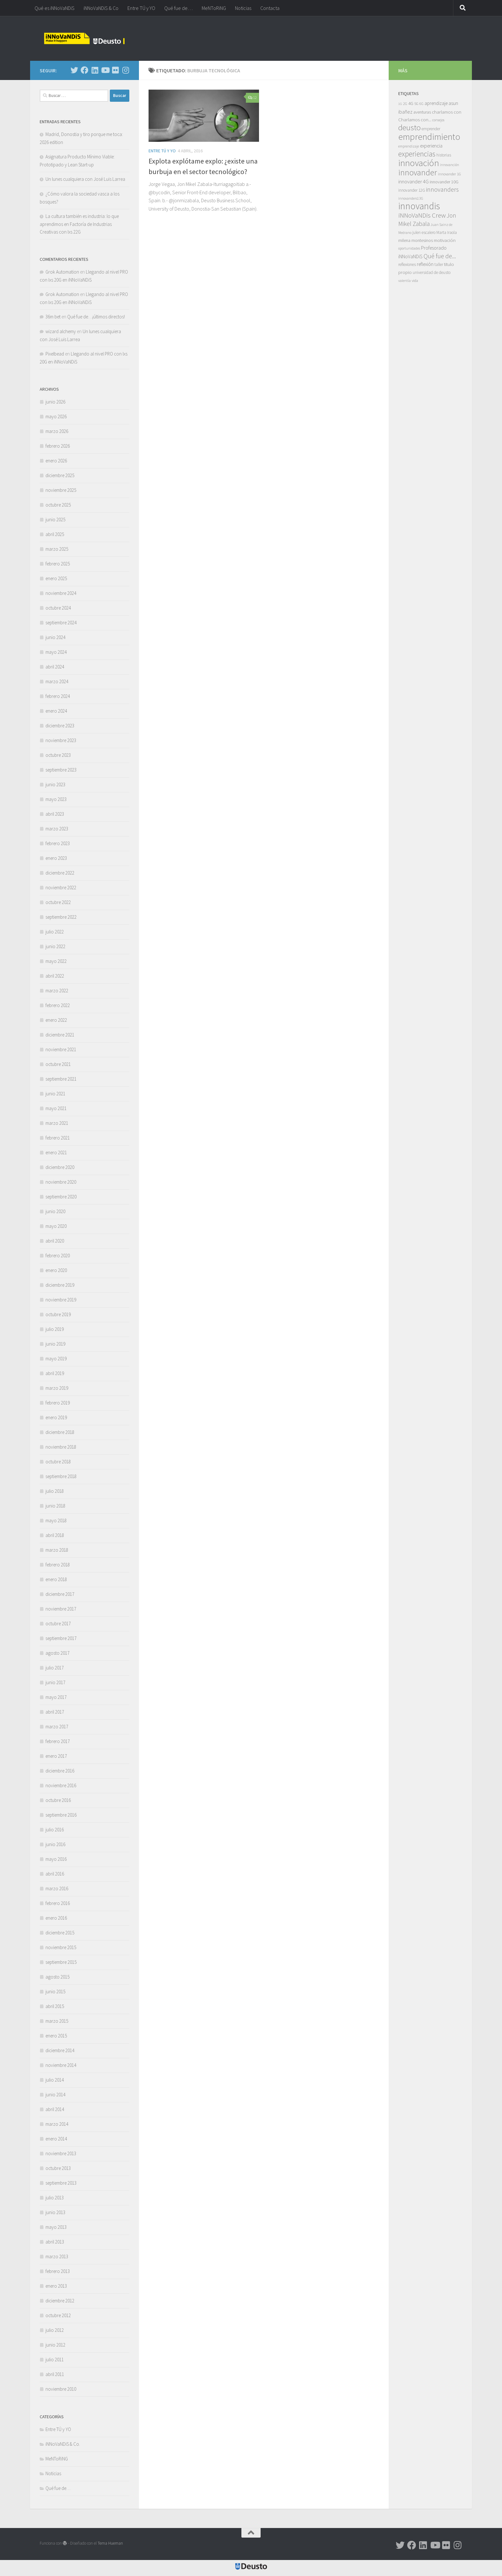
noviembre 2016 (60, 1785)
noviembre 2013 (60, 2153)
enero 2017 (56, 1756)
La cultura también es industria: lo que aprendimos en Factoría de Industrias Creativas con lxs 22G (79, 224)
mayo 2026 (56, 416)
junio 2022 (55, 946)
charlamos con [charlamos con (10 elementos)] (446, 112)
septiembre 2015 (61, 1962)
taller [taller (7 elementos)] (438, 264)
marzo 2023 (56, 829)
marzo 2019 (56, 1388)
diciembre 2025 (59, 475)
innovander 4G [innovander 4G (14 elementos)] (413, 181)
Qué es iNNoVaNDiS (55, 8)
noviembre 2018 (60, 1447)
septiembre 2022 (61, 917)
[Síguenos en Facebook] (84, 70)
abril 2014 (54, 2109)
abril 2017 (54, 1712)
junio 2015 (55, 1991)
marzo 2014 (56, 2124)
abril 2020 (54, 1241)
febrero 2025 (57, 564)
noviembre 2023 (60, 740)
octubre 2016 (58, 1800)
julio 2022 (54, 932)
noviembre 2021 (60, 1049)
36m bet (53, 317)
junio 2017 (55, 1682)
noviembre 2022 (60, 887)
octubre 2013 (58, 2168)
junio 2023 (55, 784)
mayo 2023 (56, 799)
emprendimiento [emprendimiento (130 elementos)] (429, 136)
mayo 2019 (56, 1359)
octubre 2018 (58, 1462)
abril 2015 (54, 2006)
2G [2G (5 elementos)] (405, 103)
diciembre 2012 (59, 2301)
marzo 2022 (56, 991)
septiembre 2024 (61, 623)
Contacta (269, 8)
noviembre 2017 (60, 1609)
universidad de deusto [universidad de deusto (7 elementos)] (431, 272)
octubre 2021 (58, 1064)
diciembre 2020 (59, 1167)
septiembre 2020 (61, 1197)
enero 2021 (56, 1152)
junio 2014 (55, 2095)
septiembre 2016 (61, 1815)
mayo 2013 (56, 2227)
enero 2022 (56, 1020)
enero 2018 (56, 1579)
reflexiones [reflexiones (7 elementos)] (407, 264)
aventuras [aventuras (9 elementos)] (422, 112)
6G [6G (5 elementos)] (421, 103)
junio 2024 (55, 637)
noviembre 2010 (60, 2389)
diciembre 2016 (59, 1771)
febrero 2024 (57, 696)
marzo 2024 (56, 681)
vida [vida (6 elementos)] (415, 280)
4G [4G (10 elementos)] (410, 103)
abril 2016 (54, 1874)
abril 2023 (54, 814)
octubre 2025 (58, 505)
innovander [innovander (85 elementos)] (417, 172)
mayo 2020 (56, 1226)
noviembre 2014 (60, 2065)
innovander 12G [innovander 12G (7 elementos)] (411, 190)
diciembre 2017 (59, 1594)
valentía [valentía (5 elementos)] (404, 280)
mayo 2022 (56, 961)
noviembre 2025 (60, 490)
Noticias (243, 8)
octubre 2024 (58, 608)
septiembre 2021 (61, 1079)
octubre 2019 (58, 1314)
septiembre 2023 (61, 770)
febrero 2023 (57, 843)
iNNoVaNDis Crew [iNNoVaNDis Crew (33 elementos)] (422, 215)
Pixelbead (54, 354)
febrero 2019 (57, 1403)
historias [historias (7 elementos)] (443, 155)
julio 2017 (54, 1668)
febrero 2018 (57, 1565)
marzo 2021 (56, 1123)
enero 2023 (56, 858)
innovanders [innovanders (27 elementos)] (442, 189)
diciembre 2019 (59, 1285)
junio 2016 (55, 1844)
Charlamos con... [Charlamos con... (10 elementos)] (414, 119)
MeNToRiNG (214, 8)
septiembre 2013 (61, 2183)
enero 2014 (56, 2139)
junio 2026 (55, 402)
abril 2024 (54, 667)
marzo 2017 (56, 1727)
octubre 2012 (58, 2315)
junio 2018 (55, 1506)
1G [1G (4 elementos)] (400, 104)
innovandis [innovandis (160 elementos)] (419, 206)
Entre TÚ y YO (141, 8)
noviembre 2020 (60, 1182)
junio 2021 (55, 1094)
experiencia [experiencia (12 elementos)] (431, 146)
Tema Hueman (110, 2543)
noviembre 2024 (60, 593)
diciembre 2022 (59, 873)
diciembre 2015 (59, 1933)
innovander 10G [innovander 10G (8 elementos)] (444, 182)
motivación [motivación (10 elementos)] (445, 240)
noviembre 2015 (60, 1947)
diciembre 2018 (59, 1432)
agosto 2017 (57, 1653)
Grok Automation (62, 272)
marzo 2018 (56, 1550)
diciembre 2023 (59, 726)
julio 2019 (54, 1329)
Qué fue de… (178, 8)
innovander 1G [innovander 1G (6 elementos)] (449, 174)
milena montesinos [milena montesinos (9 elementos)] (415, 240)
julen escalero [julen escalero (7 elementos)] (423, 232)
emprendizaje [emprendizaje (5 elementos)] (408, 146)
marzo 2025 (56, 549)
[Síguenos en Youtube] (105, 70)
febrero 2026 (57, 446)
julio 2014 (54, 2080)
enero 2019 (56, 1417)
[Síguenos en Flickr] (115, 70)
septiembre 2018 (61, 1476)
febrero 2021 (57, 1138)
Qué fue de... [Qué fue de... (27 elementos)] (440, 256)
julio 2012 (54, 2330)
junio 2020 (55, 1211)
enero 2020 (56, 1270)
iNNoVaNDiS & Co (101, 8)
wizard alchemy (60, 331)
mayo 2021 (56, 1108)
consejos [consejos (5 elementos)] (438, 120)
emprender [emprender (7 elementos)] (431, 129)
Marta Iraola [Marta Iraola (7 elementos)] (446, 232)
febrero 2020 (57, 1255)
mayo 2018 (56, 1520)
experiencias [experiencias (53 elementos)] (416, 153)
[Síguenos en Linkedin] (95, 70)
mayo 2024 (56, 652)
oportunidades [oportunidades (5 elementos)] (409, 248)
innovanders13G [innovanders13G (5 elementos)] (410, 198)
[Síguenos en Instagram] (125, 70)
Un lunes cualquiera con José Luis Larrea (85, 179)
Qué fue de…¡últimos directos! (96, 317)
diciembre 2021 (59, 1035)
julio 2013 (54, 2198)
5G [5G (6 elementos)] (416, 103)
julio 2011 (54, 2359)
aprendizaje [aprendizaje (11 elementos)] (436, 103)
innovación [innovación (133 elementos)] (418, 163)
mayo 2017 (56, 1697)
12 (252, 97)
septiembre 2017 (61, 1638)
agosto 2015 (57, 1977)
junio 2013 (55, 2212)
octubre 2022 (58, 902)
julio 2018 (54, 1491)
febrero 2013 (57, 2271)
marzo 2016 (56, 1888)
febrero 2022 (57, 1005)
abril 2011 (54, 2374)
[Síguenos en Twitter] (74, 70)
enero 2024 (56, 711)
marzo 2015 (56, 2021)
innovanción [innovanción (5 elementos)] (449, 165)
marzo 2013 (56, 2256)
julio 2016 (54, 1830)
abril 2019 (54, 1373)
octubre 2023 (58, 755)
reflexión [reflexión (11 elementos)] (425, 264)
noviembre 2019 (60, 1300)
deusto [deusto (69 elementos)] (409, 127)
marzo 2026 (56, 431)
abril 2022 (54, 976)
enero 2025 (56, 578)
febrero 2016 (57, 1903)
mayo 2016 (56, 1859)
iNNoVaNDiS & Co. (62, 2444)
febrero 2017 (57, 1741)
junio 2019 (55, 1344)
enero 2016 (56, 1918)
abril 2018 (54, 1535)
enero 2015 (56, 2036)
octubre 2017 (58, 1623)
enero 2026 (56, 461)
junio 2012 (55, 2345)
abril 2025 (54, 534)
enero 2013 (56, 2286)
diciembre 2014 (59, 2050)
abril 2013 (54, 2242)
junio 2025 (55, 519)
